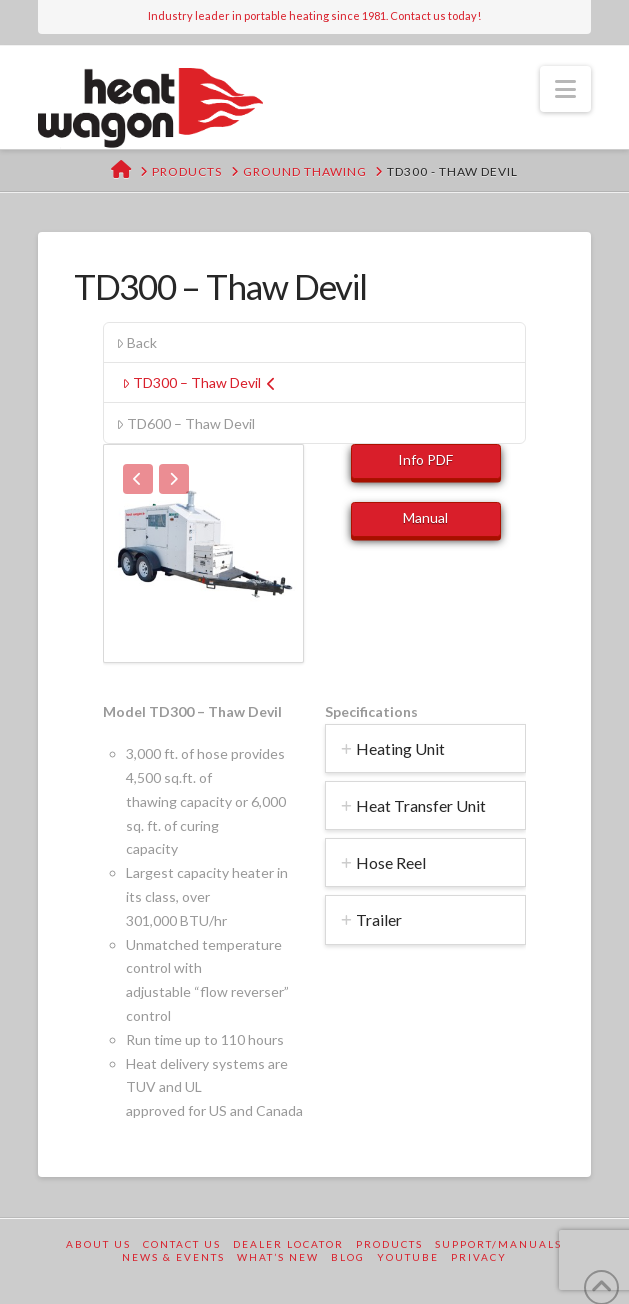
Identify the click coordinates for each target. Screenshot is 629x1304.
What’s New (278, 1257)
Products (389, 1244)
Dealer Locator (288, 1244)
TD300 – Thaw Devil (199, 382)
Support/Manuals (498, 1244)
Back (136, 342)
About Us (98, 1244)
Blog (348, 1257)
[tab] (425, 748)
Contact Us (182, 1244)
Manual (425, 517)
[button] (565, 89)
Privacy (479, 1257)
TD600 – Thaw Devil (185, 423)
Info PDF (425, 459)
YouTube (408, 1257)
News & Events (173, 1257)
